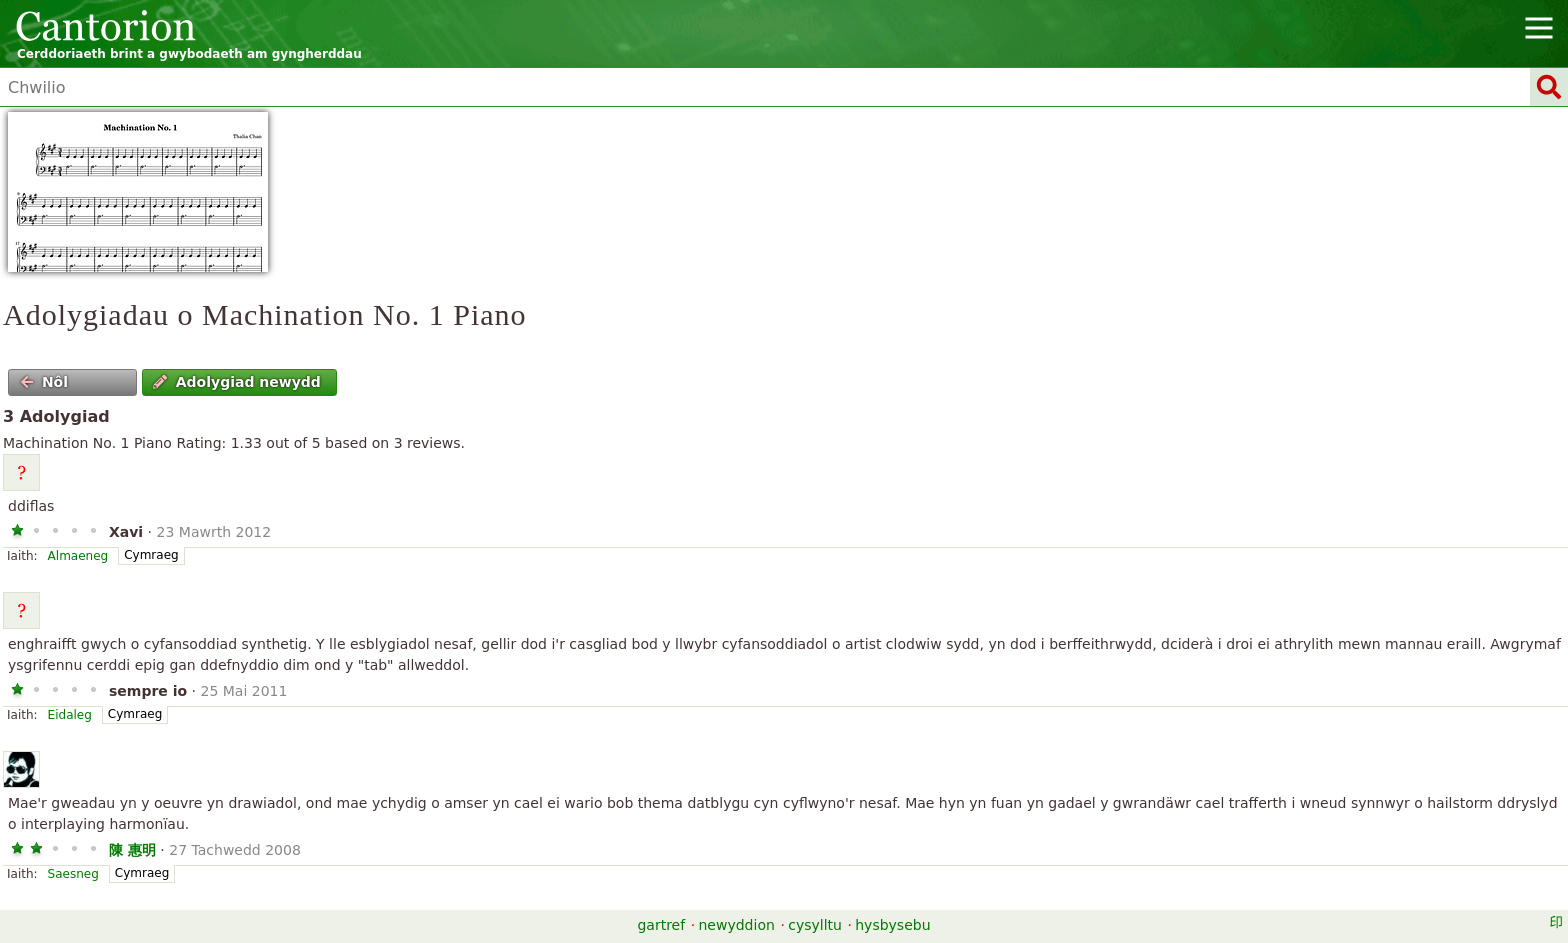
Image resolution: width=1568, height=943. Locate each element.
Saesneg (73, 874)
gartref (661, 925)
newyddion (737, 925)
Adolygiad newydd (237, 382)
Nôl (44, 382)
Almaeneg (78, 556)
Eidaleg (70, 715)
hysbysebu (892, 925)
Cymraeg (151, 555)
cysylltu (815, 925)
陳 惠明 (132, 850)
